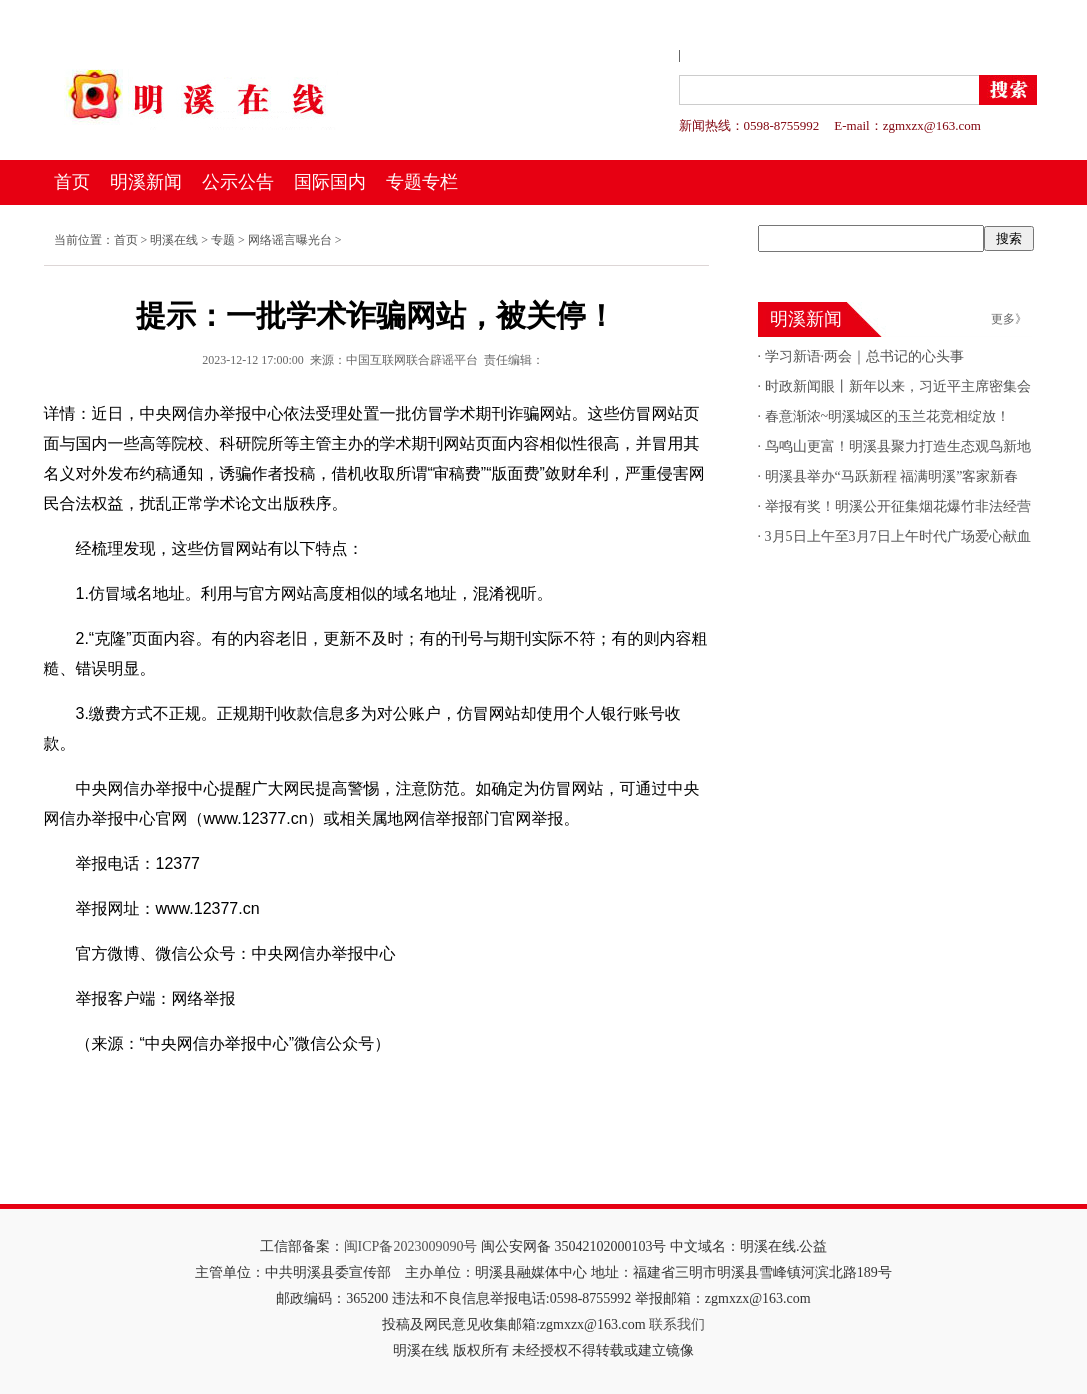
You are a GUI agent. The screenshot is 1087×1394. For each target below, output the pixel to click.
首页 (72, 182)
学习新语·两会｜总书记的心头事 (862, 356)
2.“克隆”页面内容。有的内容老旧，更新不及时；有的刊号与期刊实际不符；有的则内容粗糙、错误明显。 (376, 653)
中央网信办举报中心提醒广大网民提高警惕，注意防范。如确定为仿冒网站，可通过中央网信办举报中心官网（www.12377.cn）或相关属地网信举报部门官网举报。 (372, 803)
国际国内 (330, 182)
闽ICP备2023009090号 (411, 1246)
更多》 (1009, 319)
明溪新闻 (146, 182)
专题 (223, 240)
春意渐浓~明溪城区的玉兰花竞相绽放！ (885, 416)
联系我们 (677, 1324)
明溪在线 (174, 240)
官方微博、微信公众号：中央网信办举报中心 (220, 953)
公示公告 (238, 182)
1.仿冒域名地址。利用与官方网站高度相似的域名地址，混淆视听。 (298, 593)
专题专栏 (422, 182)
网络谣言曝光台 (290, 240)
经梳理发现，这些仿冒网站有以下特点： (204, 548)
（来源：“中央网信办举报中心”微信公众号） (217, 1043)
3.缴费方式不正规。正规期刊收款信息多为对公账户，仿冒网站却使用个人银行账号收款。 (362, 728)
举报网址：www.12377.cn (152, 908)
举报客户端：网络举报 (140, 998)
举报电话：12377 (122, 863)
